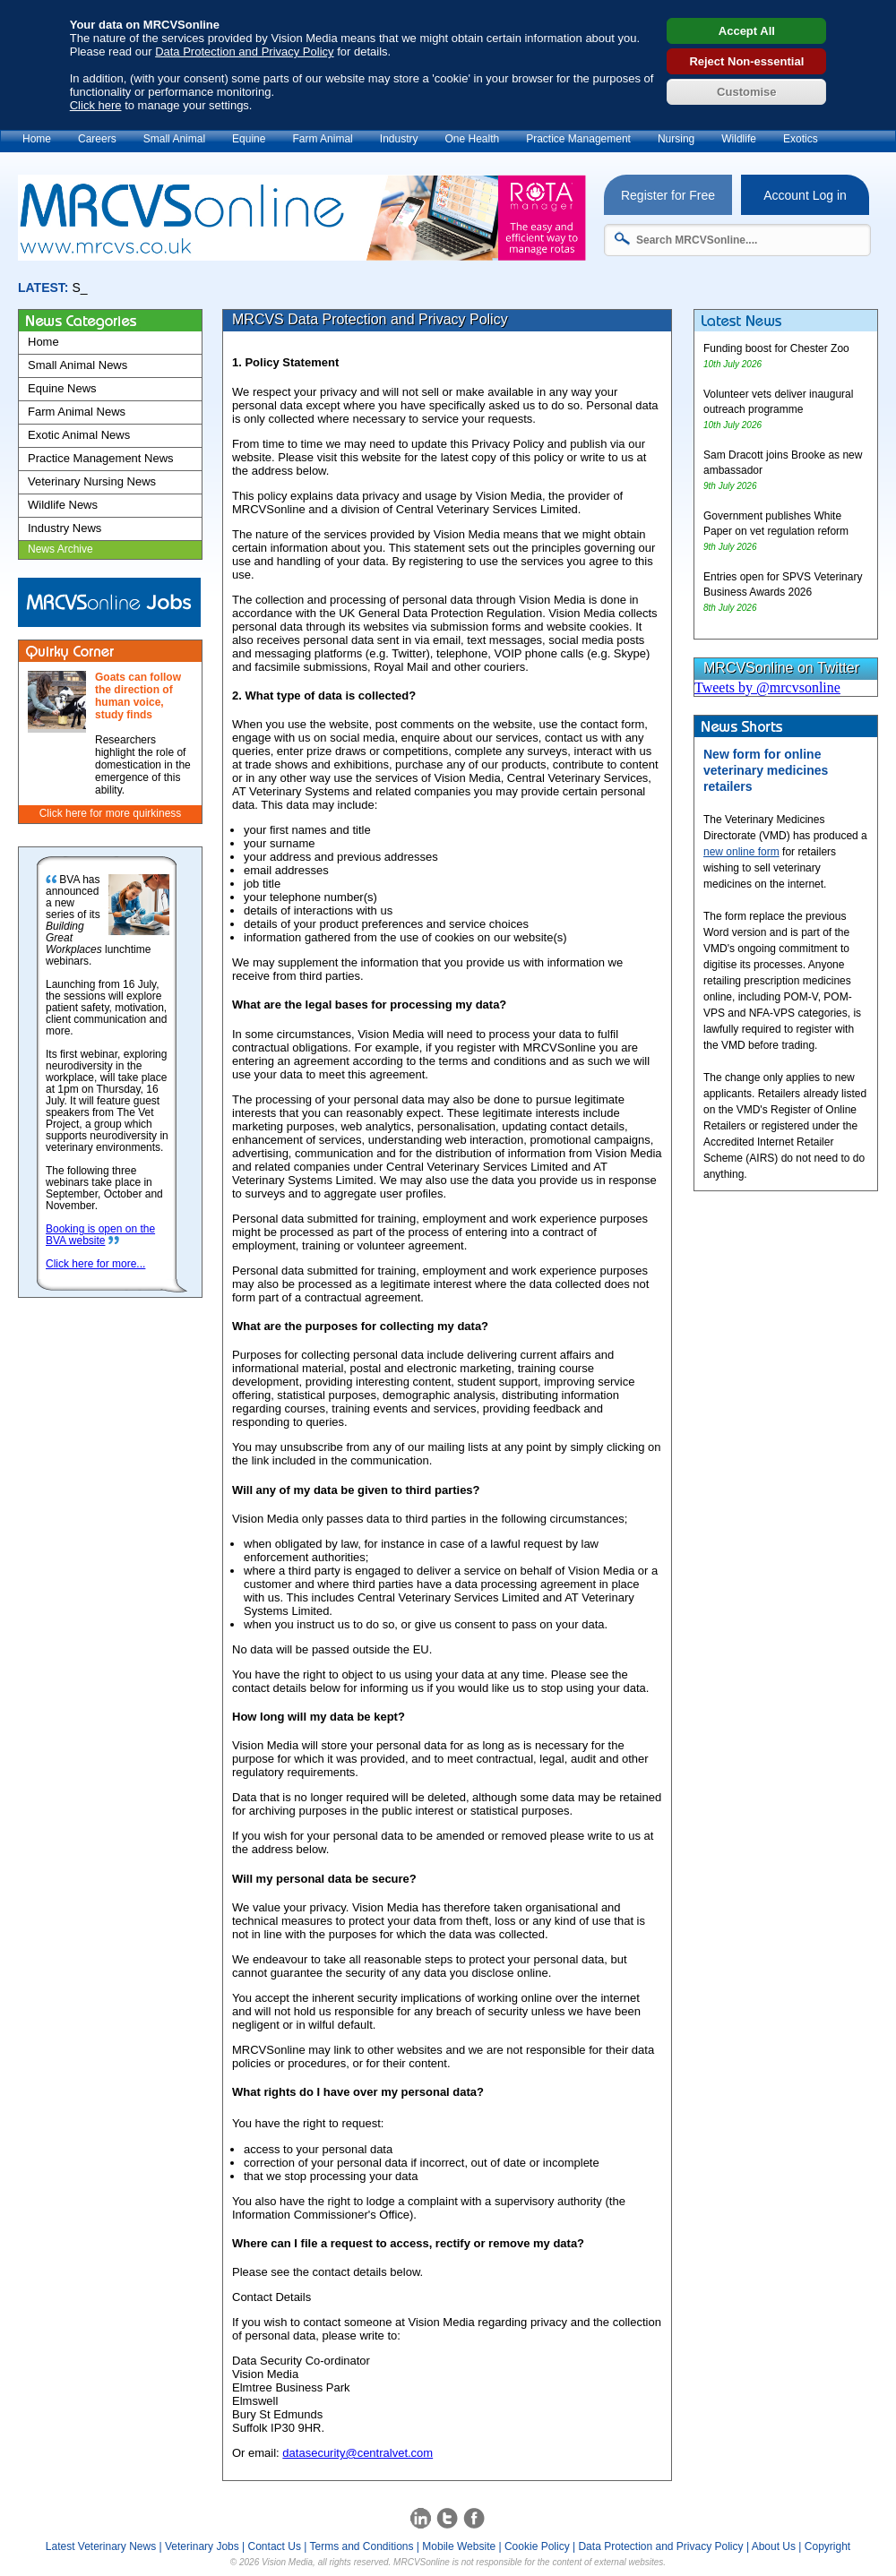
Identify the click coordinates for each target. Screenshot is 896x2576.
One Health (471, 139)
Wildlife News (63, 504)
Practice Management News (101, 458)
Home (36, 139)
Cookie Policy (537, 2546)
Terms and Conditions (361, 2546)
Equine (248, 139)
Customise (746, 92)
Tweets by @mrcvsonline (767, 687)
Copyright (827, 2546)
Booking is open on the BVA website (100, 1235)
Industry (399, 139)
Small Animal (174, 139)
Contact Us (274, 2546)
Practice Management (578, 139)
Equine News (62, 388)
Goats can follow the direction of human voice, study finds (138, 696)
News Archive (60, 549)
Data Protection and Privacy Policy (244, 51)
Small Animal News (77, 365)
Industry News (64, 528)
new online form (741, 852)
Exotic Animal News (79, 435)
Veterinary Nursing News (92, 481)
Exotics (800, 139)
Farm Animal (322, 139)
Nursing (676, 139)
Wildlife (738, 139)
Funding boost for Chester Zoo (776, 348)
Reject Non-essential (746, 61)
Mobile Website (458, 2546)
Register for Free (668, 195)
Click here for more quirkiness (110, 813)
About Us (774, 2546)
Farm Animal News (76, 411)
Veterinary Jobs (202, 2546)
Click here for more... (95, 1264)
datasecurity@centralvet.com (357, 2453)
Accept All (747, 31)
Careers (97, 139)
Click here (96, 105)
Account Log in (805, 195)
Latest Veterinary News (101, 2546)
